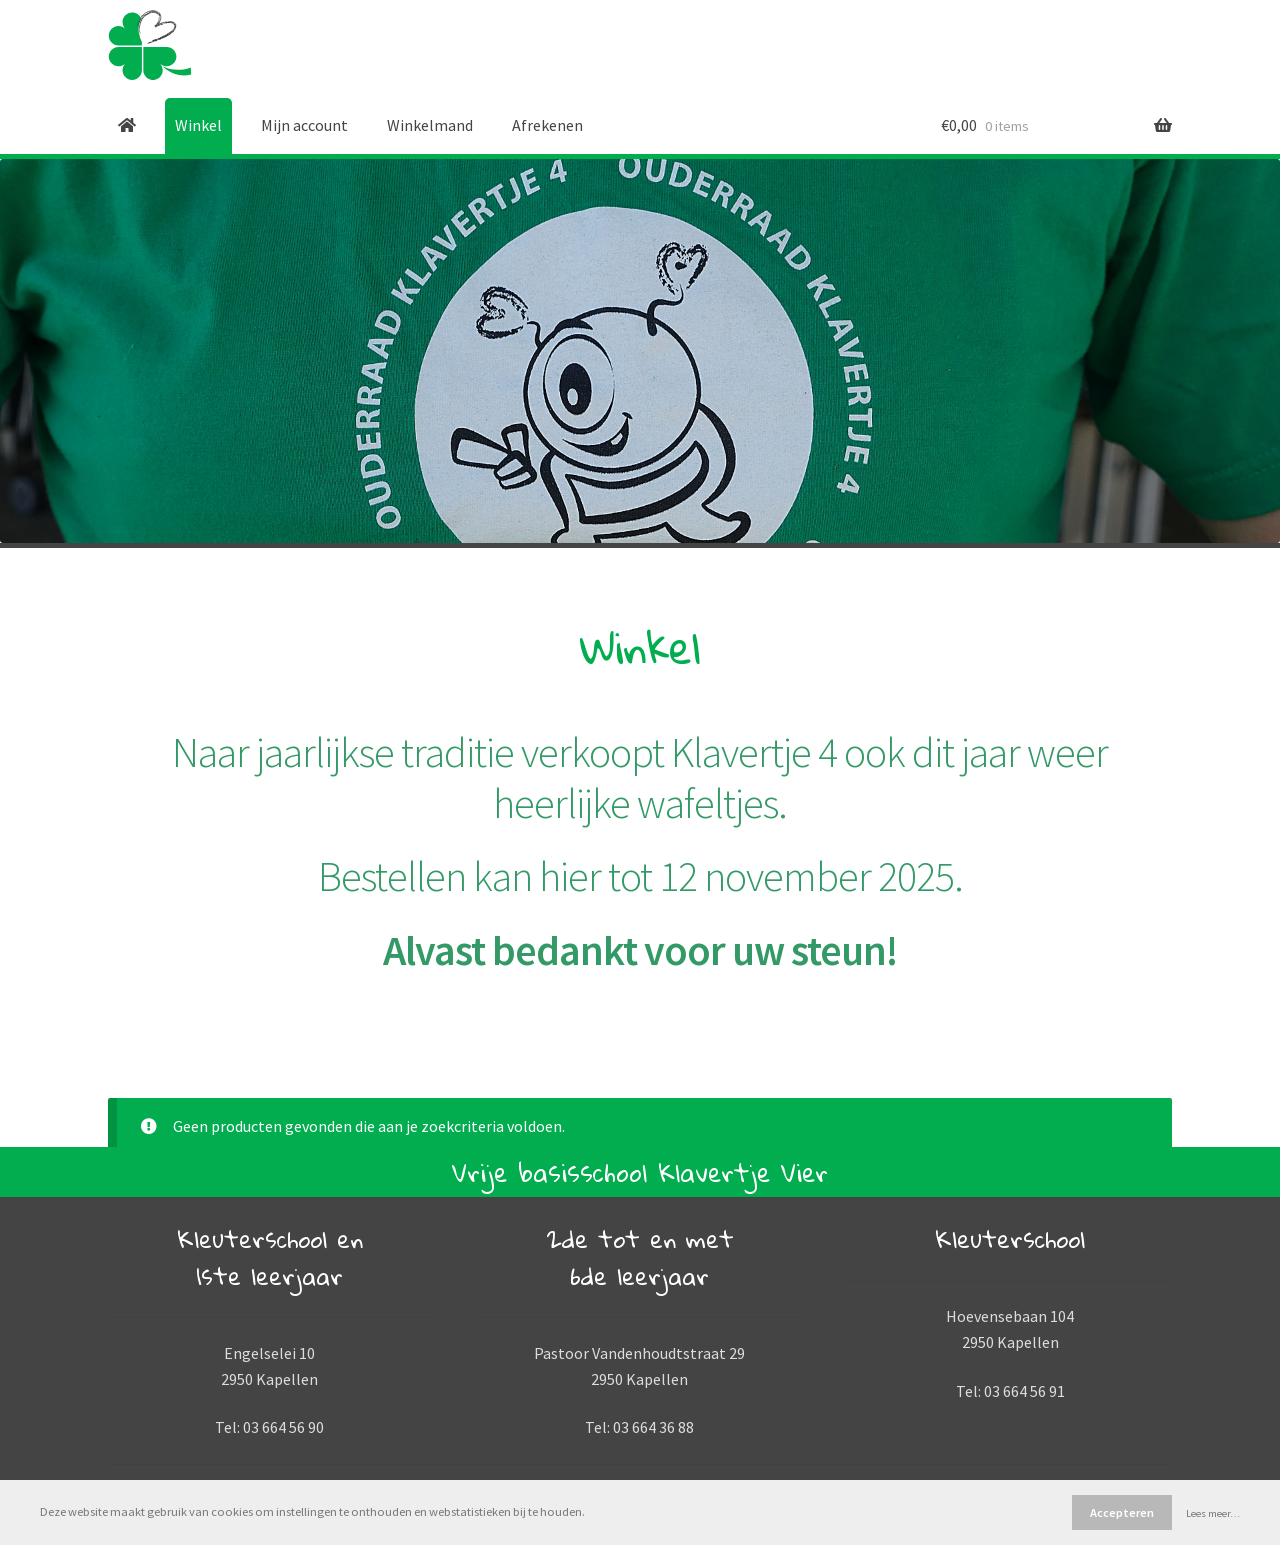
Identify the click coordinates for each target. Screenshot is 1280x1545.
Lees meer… (1213, 1513)
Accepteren (1122, 1512)
